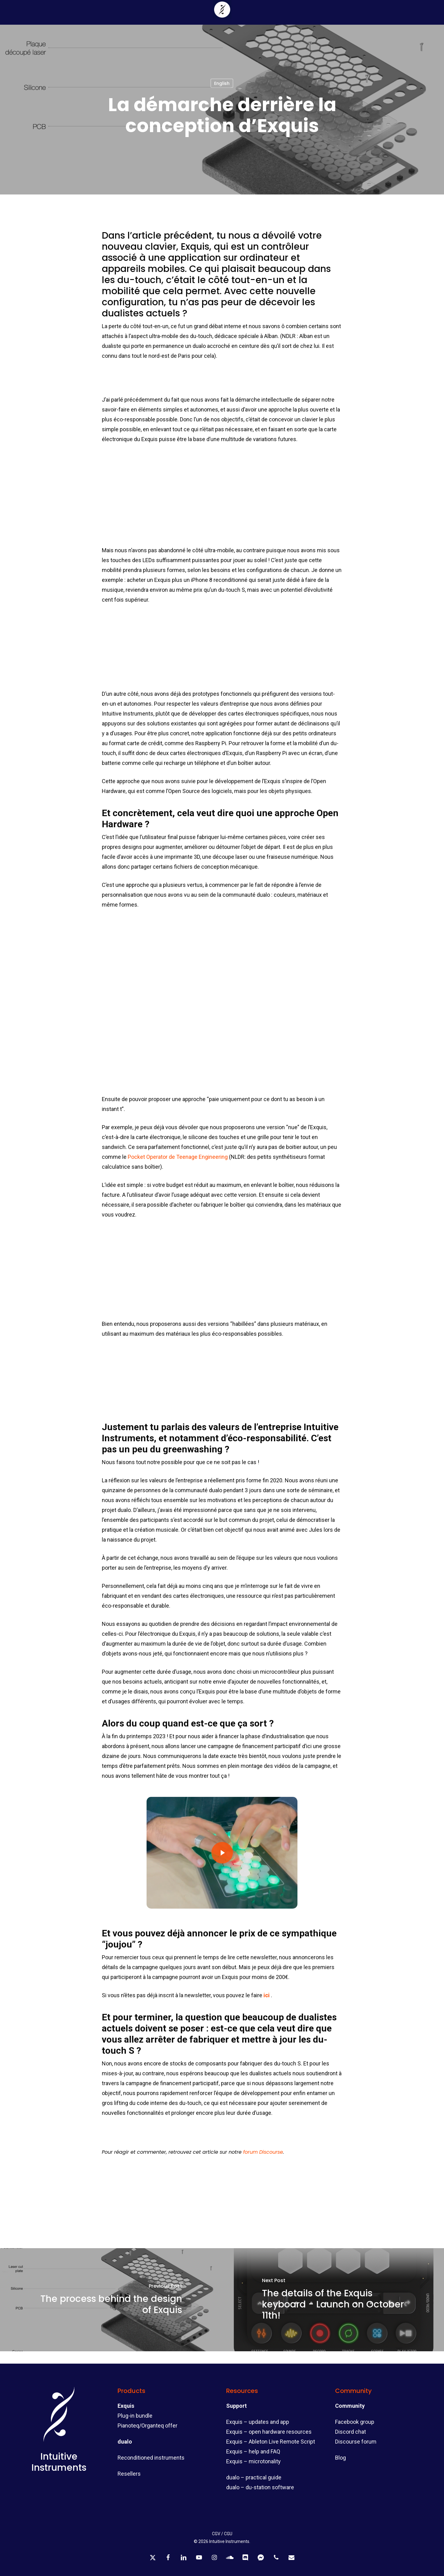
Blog (340, 2457)
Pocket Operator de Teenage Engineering (178, 1157)
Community (350, 2406)
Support (236, 2406)
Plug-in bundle (135, 2415)
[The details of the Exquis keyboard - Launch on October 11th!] (333, 2299)
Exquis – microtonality (253, 2461)
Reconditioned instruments (151, 2457)
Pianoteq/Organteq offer (147, 2425)
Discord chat (350, 2431)
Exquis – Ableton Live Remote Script (270, 2441)
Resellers (129, 2473)
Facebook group (354, 2422)
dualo (125, 2441)
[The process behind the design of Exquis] (111, 2299)
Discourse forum (355, 2441)
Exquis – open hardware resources (269, 2431)
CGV (216, 2533)
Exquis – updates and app (257, 2422)
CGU (228, 2533)
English (222, 83)
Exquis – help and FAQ (253, 2451)
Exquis (126, 2406)
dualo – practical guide (253, 2477)
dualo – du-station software (260, 2487)
